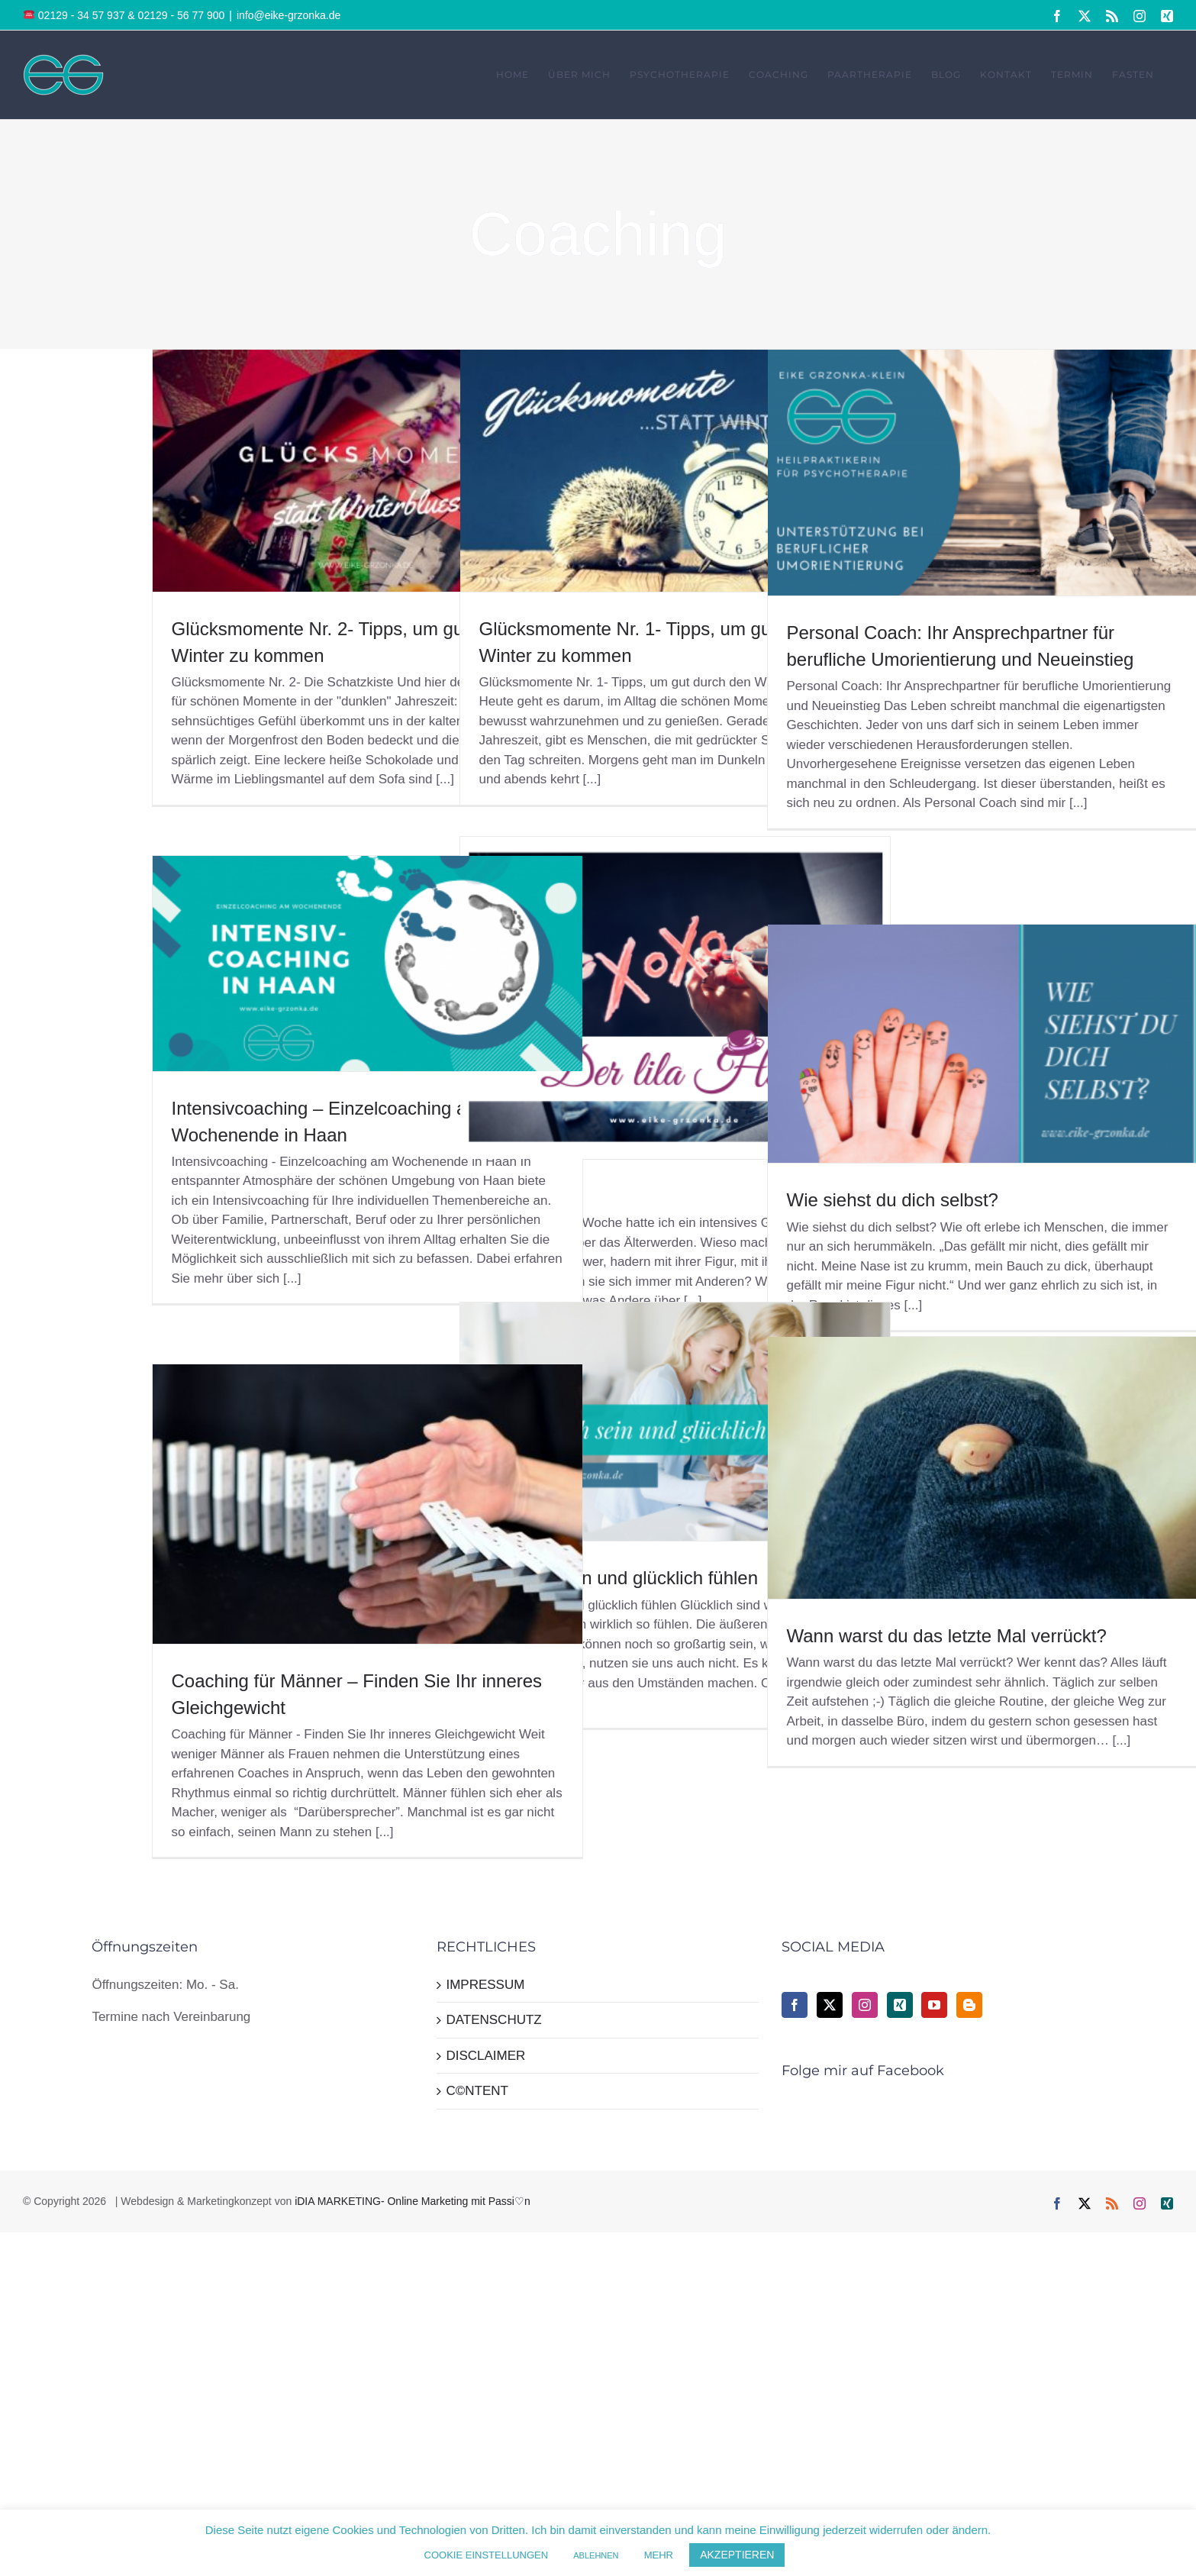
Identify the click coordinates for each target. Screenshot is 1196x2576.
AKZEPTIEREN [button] (737, 2555)
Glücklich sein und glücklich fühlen (619, 1577)
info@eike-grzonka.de (288, 15)
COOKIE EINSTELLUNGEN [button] (486, 2555)
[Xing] (900, 2005)
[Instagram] (865, 2005)
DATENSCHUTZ (493, 2020)
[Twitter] (830, 2005)
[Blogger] (969, 2005)
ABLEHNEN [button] (595, 2555)
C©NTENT (477, 2091)
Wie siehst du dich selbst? (892, 1200)
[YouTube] (934, 2005)
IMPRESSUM (485, 1984)
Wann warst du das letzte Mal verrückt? (947, 1635)
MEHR (658, 2555)
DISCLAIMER (485, 2055)
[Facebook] (795, 2005)
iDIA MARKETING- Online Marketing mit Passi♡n (412, 2201)
